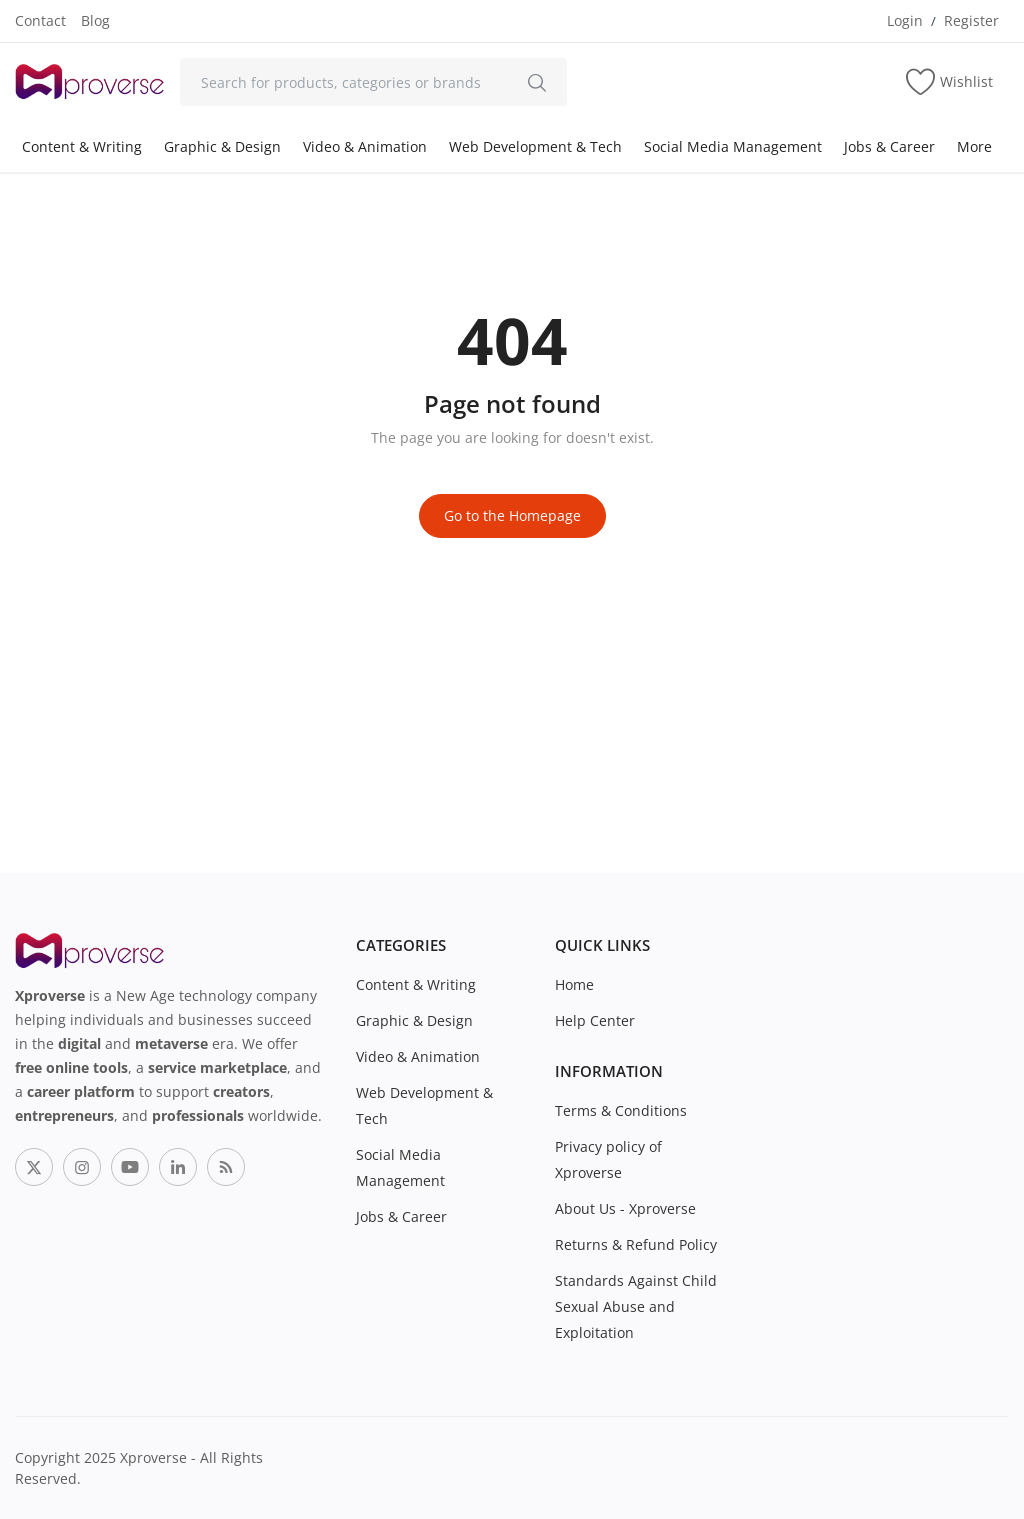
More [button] (974, 146)
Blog (95, 20)
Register (971, 20)
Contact (40, 20)
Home (574, 984)
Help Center (595, 1020)
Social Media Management (733, 146)
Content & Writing (82, 146)
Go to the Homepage (512, 515)
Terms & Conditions (621, 1110)
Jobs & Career (889, 146)
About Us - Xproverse (625, 1208)
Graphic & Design (222, 146)
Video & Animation (365, 146)
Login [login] (905, 20)
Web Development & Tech (535, 146)
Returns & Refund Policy (636, 1244)
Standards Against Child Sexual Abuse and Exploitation (636, 1306)
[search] (537, 82)
